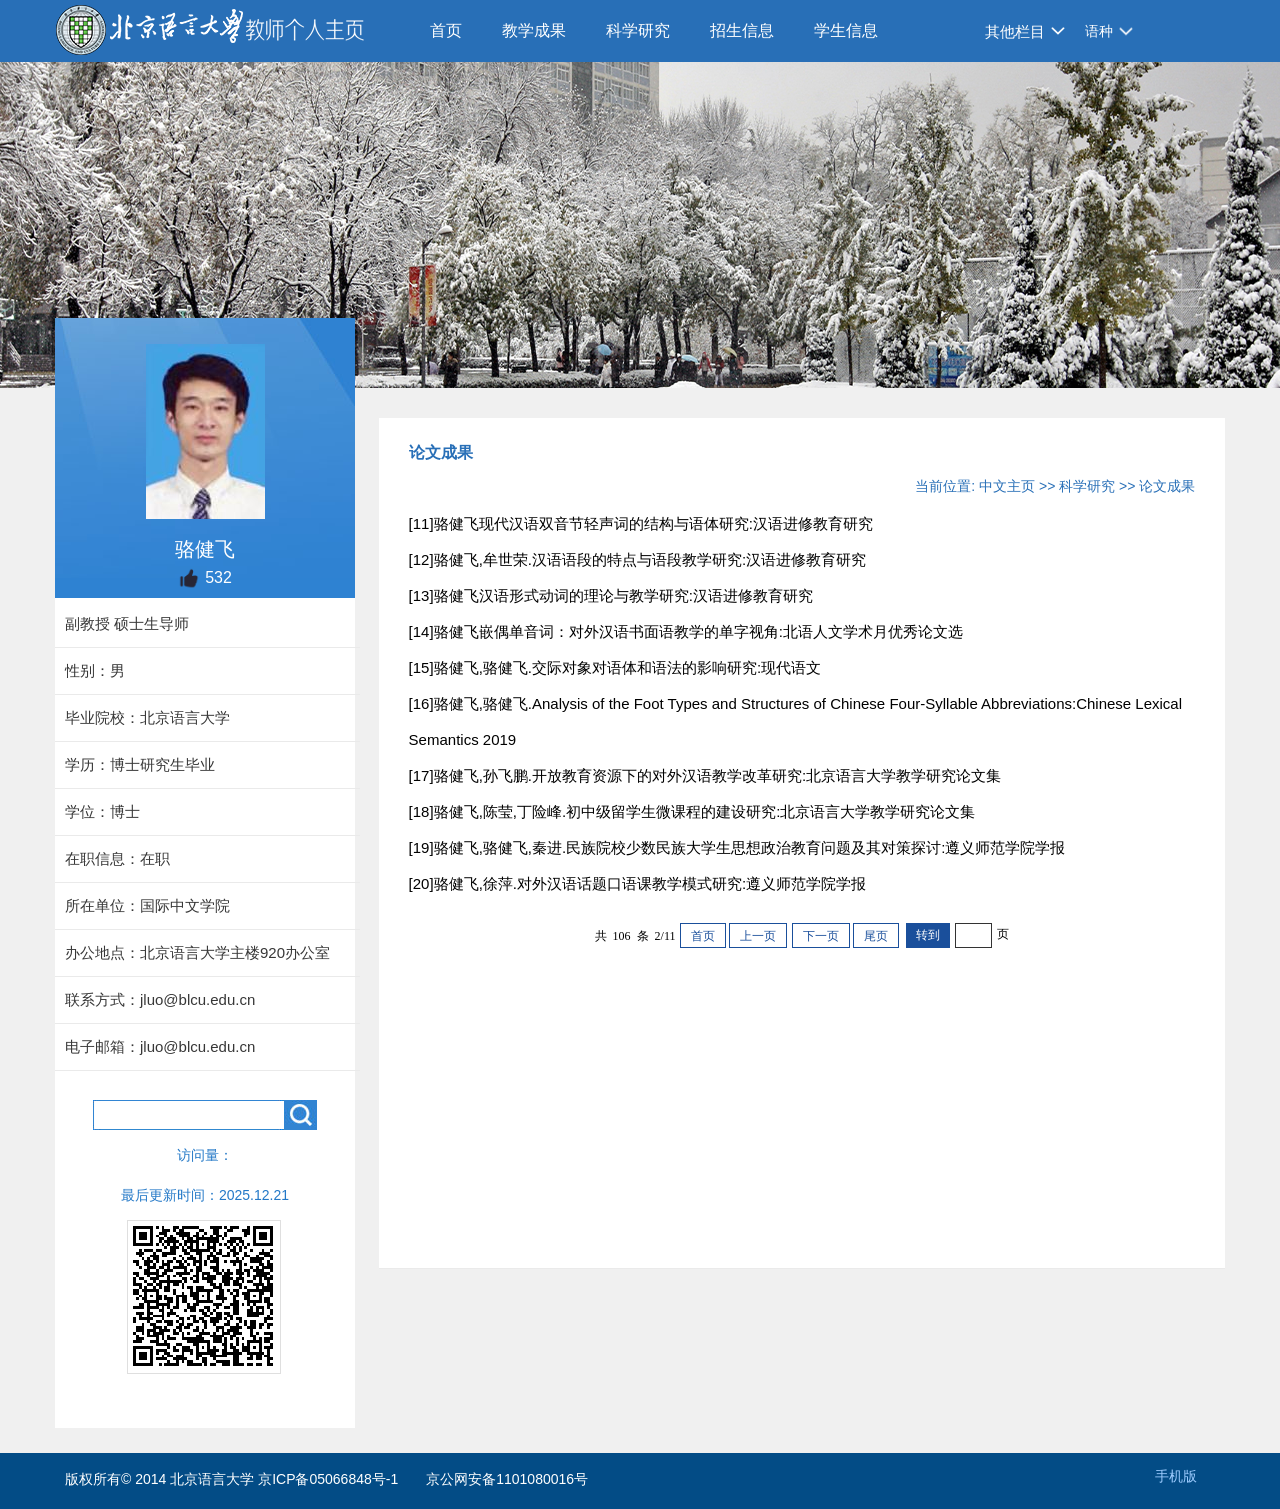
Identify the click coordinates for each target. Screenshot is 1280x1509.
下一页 (821, 936)
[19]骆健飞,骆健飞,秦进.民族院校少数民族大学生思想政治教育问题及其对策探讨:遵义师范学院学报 (737, 847)
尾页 (876, 936)
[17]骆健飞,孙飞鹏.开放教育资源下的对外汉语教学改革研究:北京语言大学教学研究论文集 (705, 775)
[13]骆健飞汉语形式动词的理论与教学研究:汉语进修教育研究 (611, 595)
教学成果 (534, 30)
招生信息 (742, 30)
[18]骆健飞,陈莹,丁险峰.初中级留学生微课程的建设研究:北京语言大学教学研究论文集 (692, 811)
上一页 (758, 936)
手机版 (1176, 1476)
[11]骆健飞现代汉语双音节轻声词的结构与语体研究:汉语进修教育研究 (641, 523)
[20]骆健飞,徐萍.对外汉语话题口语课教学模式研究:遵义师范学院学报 (638, 883)
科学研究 (638, 30)
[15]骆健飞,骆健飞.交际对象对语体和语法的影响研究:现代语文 (615, 667)
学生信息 (846, 30)
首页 (446, 30)
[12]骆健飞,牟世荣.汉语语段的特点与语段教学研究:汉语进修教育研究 (638, 559)
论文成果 (1167, 486)
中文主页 (1007, 486)
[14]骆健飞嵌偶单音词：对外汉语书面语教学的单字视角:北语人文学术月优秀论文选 (686, 631)
